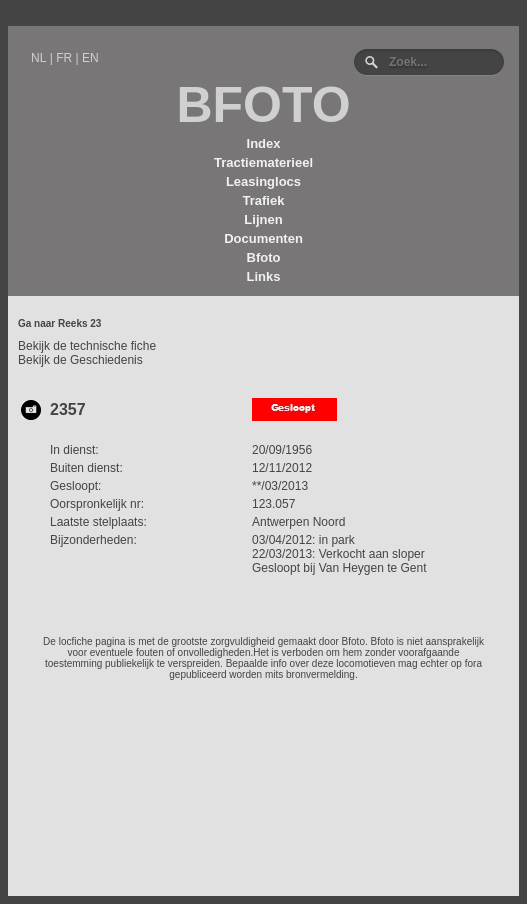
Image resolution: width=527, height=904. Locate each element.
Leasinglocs (263, 181)
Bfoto (264, 257)
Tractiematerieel (263, 162)
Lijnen (263, 219)
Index (264, 143)
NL (38, 58)
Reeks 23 (79, 323)
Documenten (263, 238)
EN (90, 58)
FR (64, 58)
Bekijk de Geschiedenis (80, 360)
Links (264, 276)
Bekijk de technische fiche (87, 346)
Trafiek (264, 200)
